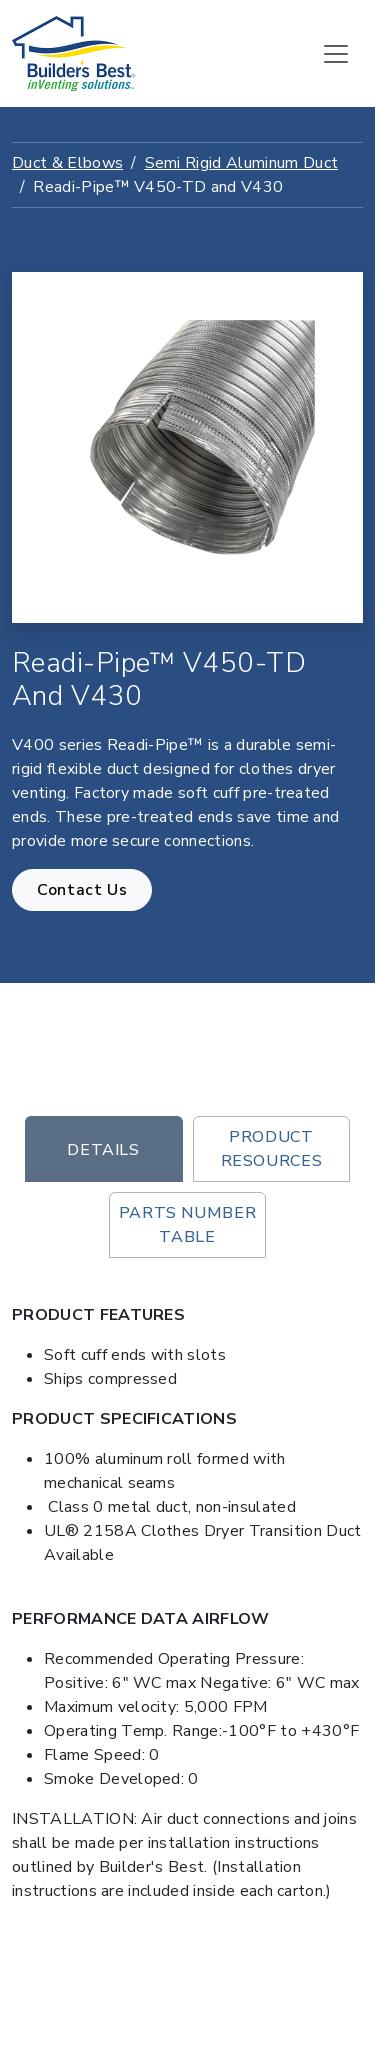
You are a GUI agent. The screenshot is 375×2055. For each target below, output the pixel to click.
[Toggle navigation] (336, 54)
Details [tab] (103, 1150)
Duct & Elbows (67, 163)
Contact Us (82, 890)
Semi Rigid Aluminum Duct (242, 163)
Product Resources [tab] (272, 1149)
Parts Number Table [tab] (188, 1225)
